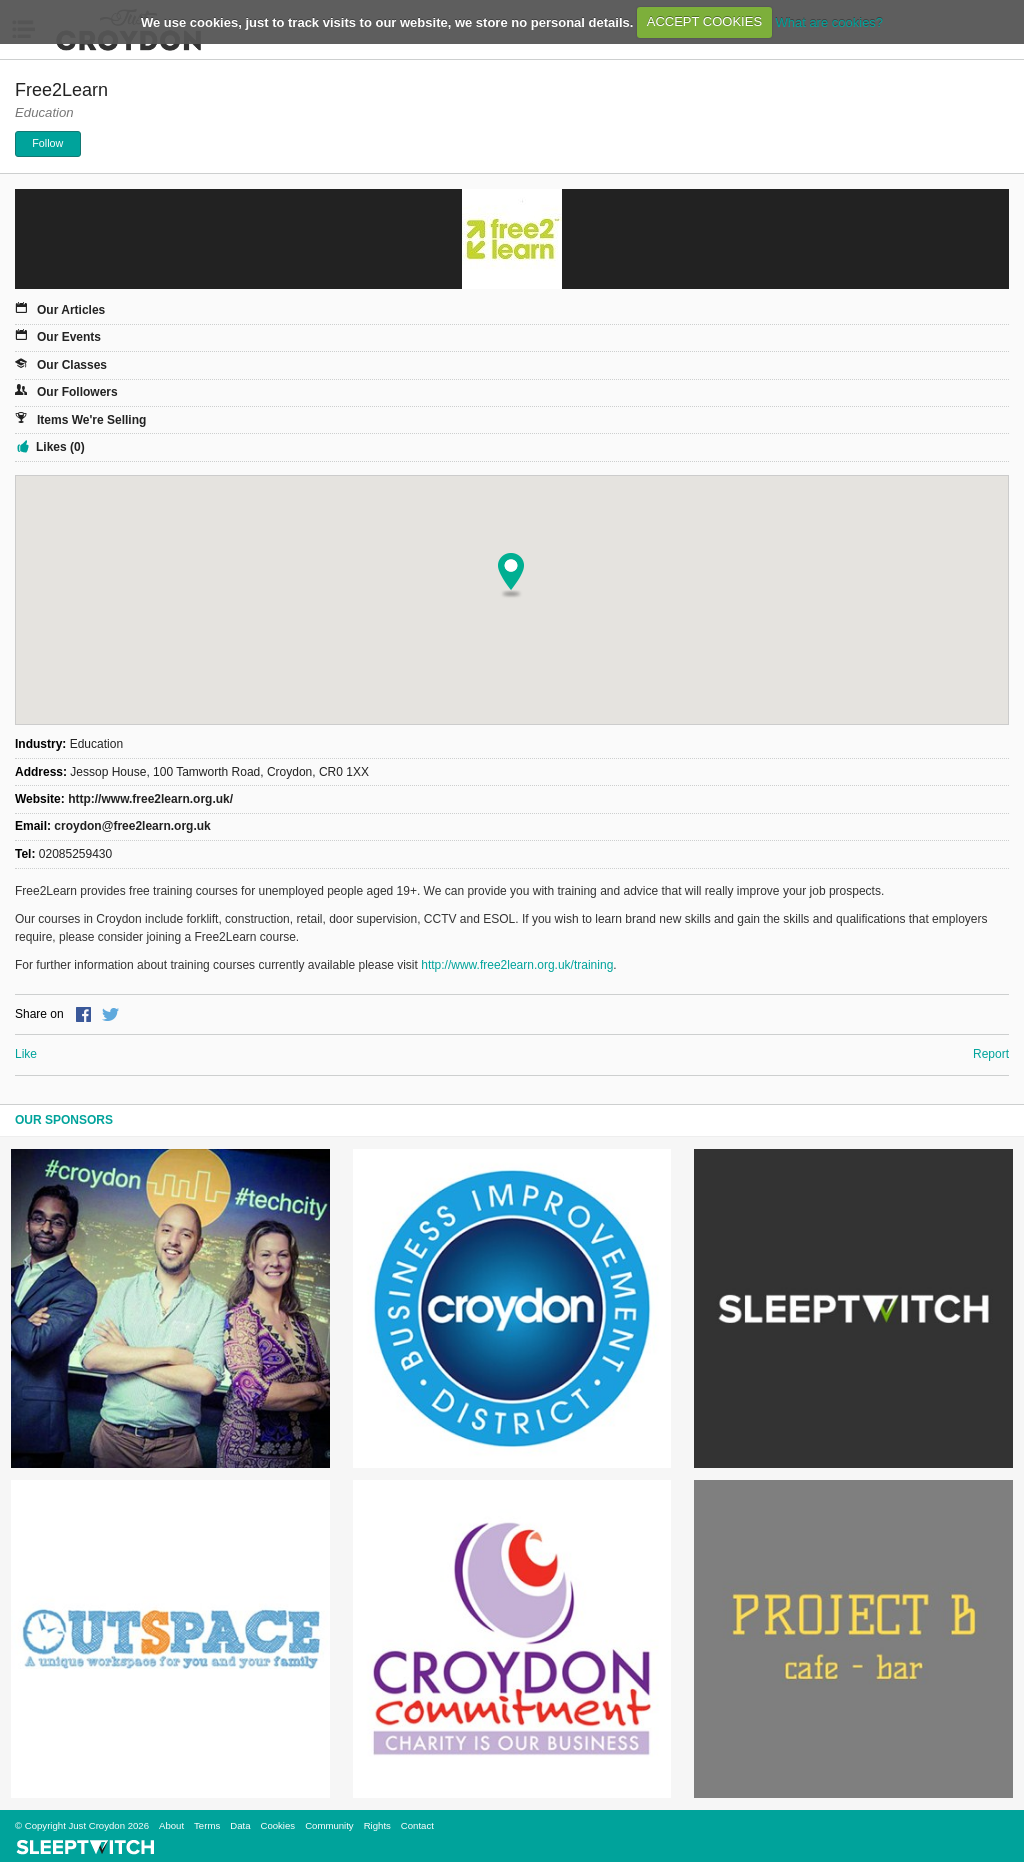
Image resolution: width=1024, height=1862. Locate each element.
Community (329, 1825)
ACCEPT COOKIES (704, 21)
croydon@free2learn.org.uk (132, 826)
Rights (377, 1825)
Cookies (277, 1825)
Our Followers (77, 392)
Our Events (69, 337)
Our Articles (71, 310)
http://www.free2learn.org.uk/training (517, 965)
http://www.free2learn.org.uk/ (150, 799)
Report (991, 1054)
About (171, 1825)
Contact (417, 1825)
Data (240, 1825)
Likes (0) (60, 447)
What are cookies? (829, 21)
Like (26, 1054)
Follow (47, 143)
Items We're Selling (91, 420)
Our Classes (72, 365)
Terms (207, 1825)
